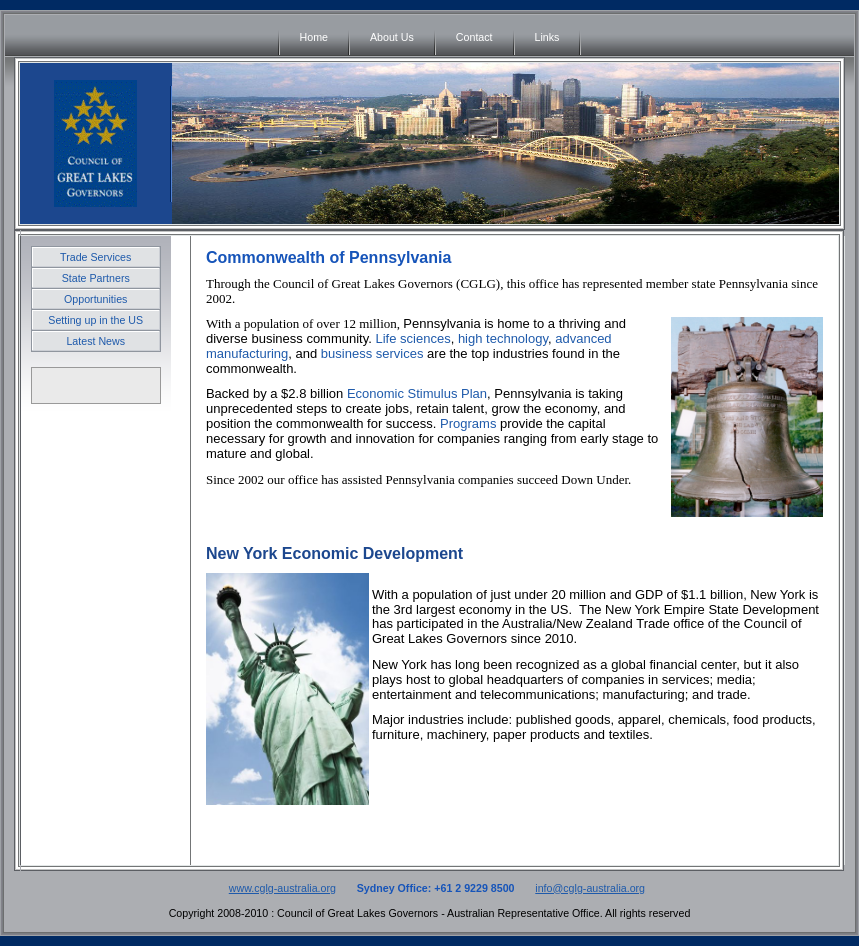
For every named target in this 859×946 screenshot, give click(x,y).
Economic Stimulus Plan (417, 393)
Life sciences (412, 338)
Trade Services (95, 257)
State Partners (96, 278)
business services (372, 353)
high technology (503, 338)
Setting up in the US (95, 320)
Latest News (95, 341)
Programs (468, 423)
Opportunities (95, 299)
